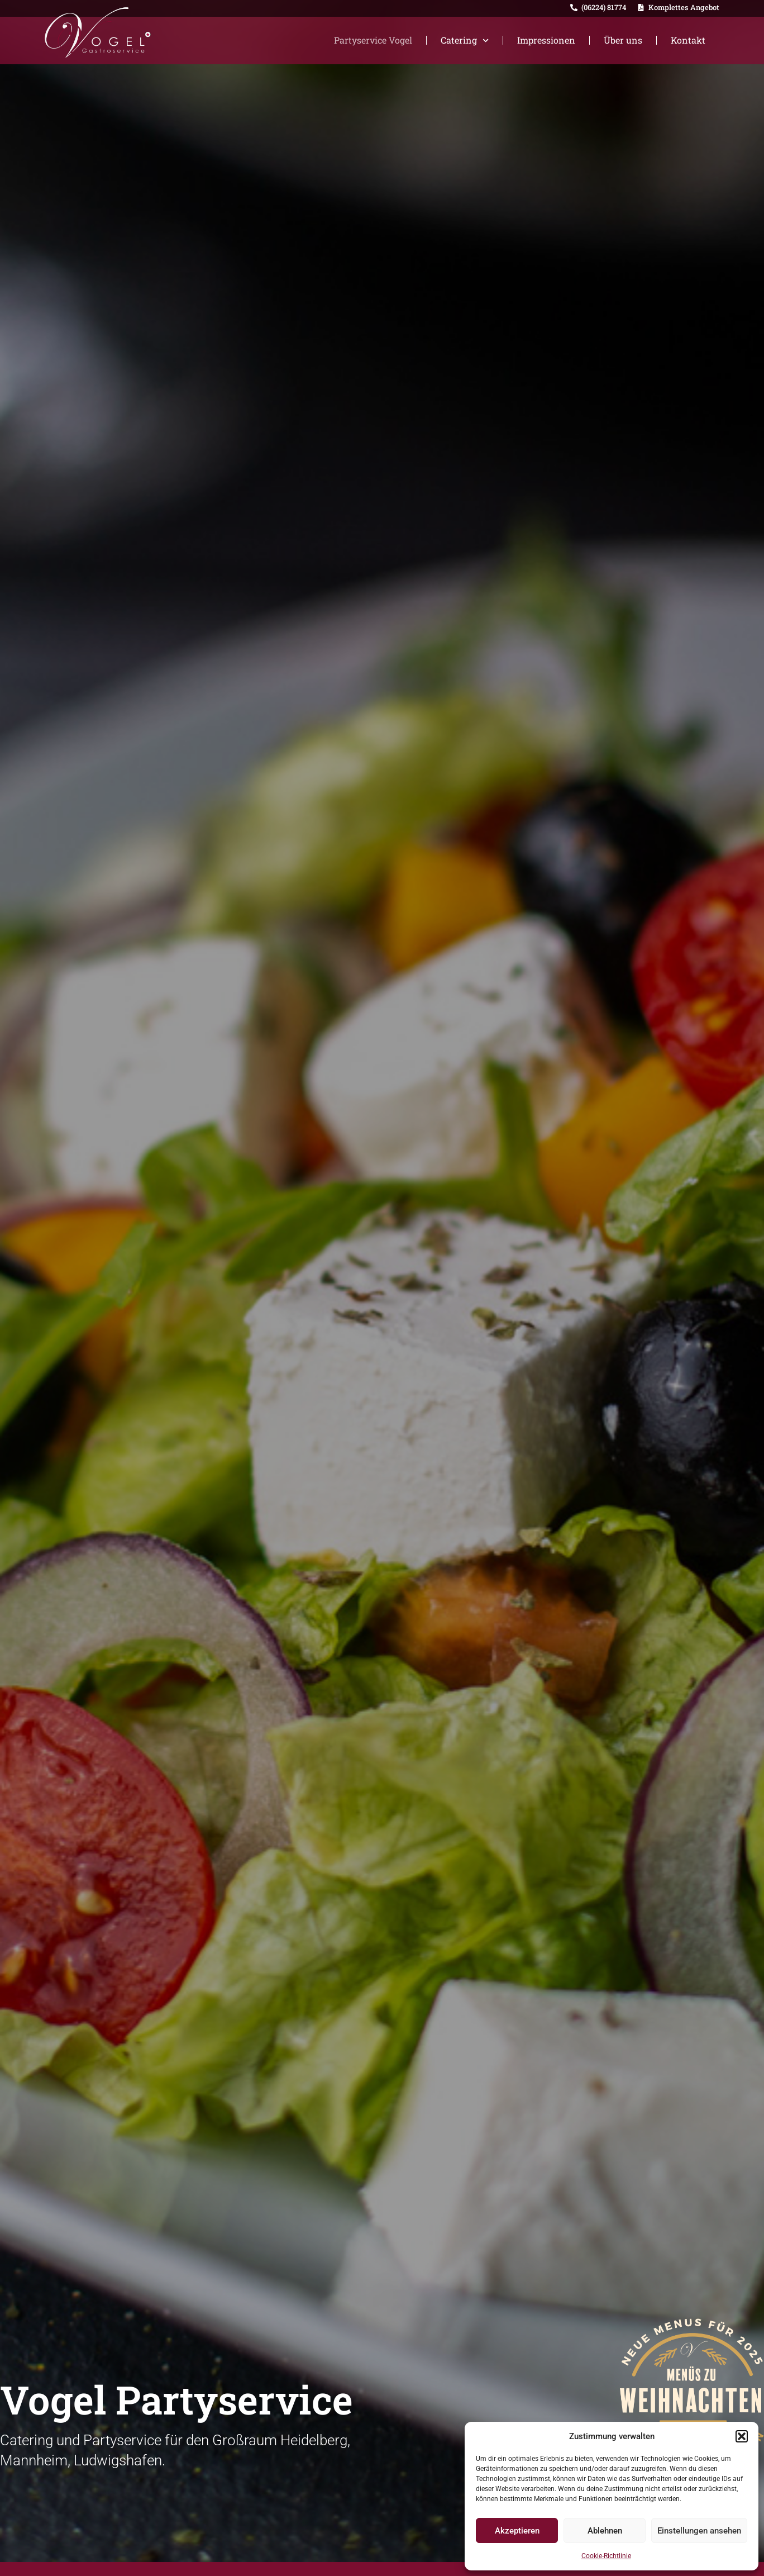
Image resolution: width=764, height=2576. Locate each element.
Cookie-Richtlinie (606, 2556)
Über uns (623, 40)
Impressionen (546, 40)
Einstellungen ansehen (699, 2531)
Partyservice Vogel (373, 40)
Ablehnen (605, 2531)
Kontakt (688, 40)
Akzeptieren (517, 2531)
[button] (741, 2436)
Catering (465, 40)
